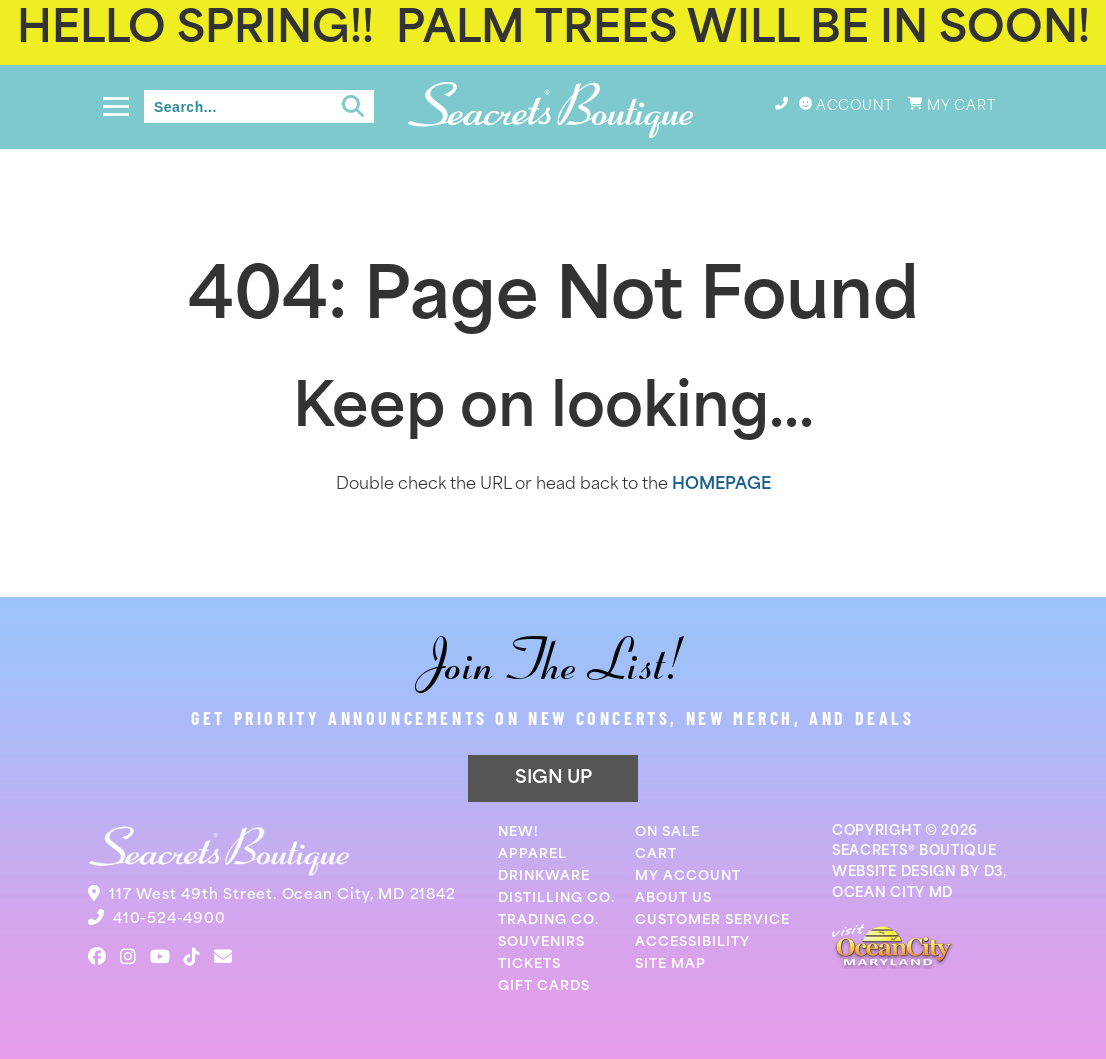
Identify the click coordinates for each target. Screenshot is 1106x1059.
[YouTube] (160, 957)
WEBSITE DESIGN (894, 872)
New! (518, 832)
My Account (688, 876)
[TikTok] (192, 957)
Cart (656, 854)
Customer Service (712, 920)
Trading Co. (548, 920)
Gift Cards (544, 986)
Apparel (532, 854)
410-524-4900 (169, 919)
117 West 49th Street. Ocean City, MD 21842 (282, 895)
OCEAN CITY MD (892, 893)
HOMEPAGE (721, 485)
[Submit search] (353, 107)
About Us (673, 898)
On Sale (667, 832)
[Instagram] (128, 957)
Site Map (670, 964)
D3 (993, 872)
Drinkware (544, 876)
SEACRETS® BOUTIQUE (914, 851)
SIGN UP (553, 778)
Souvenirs (541, 942)
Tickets (529, 964)
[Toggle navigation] (116, 107)
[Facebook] (97, 957)
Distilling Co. (556, 898)
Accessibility (692, 942)
